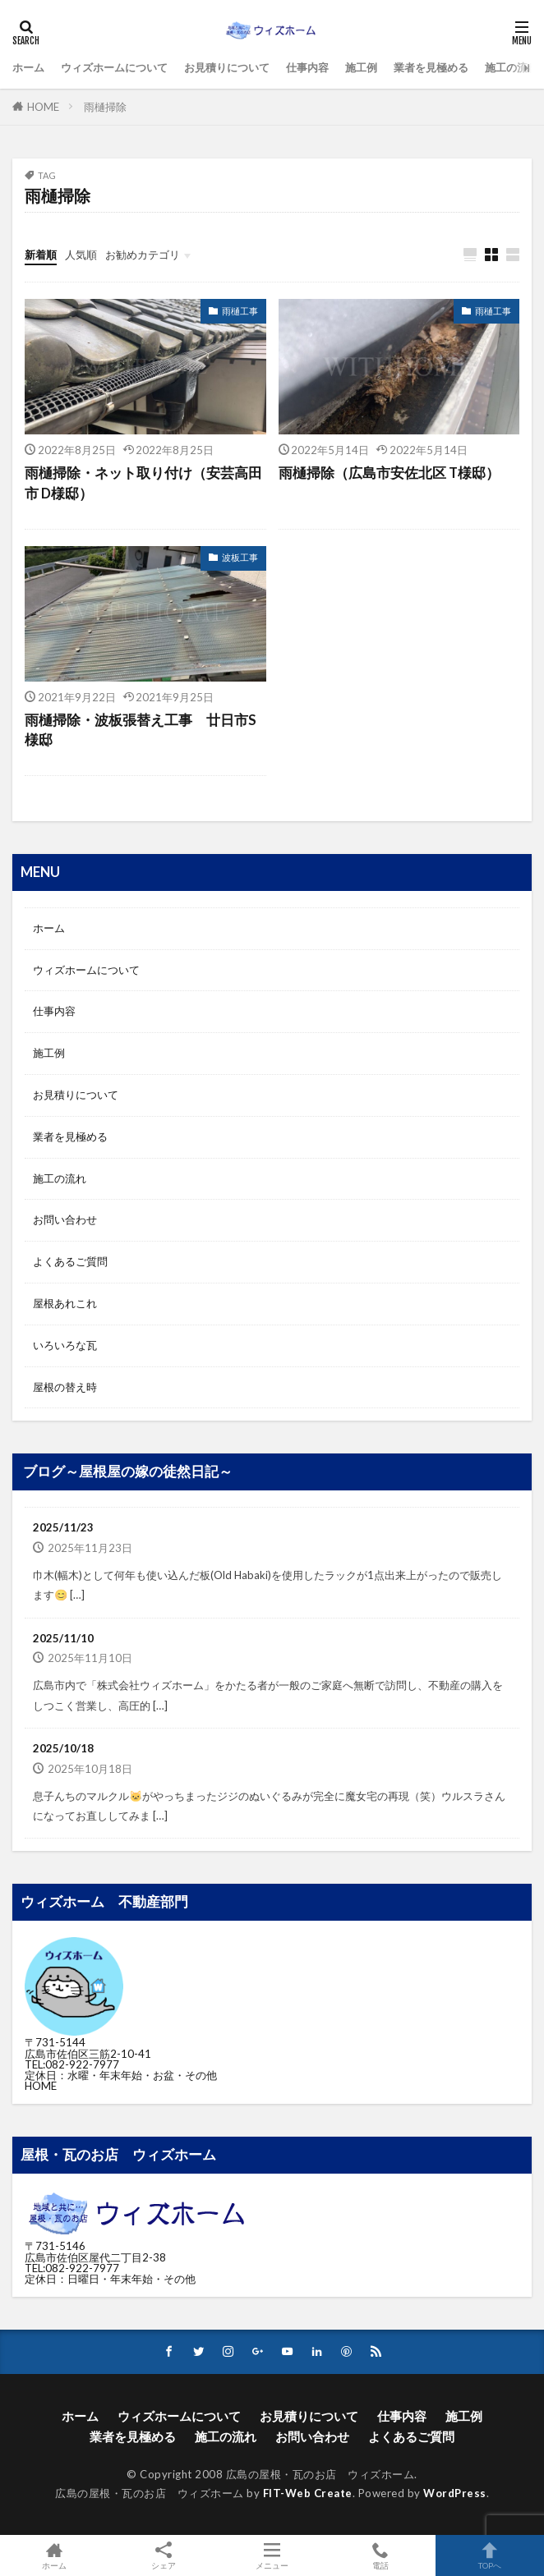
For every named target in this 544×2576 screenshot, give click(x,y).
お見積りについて (227, 67)
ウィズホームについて (114, 67)
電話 (380, 2555)
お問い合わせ (65, 1219)
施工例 (361, 67)
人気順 (81, 254)
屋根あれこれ (65, 1303)
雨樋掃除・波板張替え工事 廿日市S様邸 (140, 730)
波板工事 (240, 557)
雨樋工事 (240, 310)
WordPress (454, 2493)
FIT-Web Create (308, 2493)
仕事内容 (307, 67)
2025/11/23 (63, 1527)
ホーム (28, 67)
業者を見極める (431, 67)
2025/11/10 (63, 1638)
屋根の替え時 (65, 1387)
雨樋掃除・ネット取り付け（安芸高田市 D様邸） (143, 483)
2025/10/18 (63, 1748)
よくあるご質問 (70, 1261)
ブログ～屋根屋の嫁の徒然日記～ (128, 1471)
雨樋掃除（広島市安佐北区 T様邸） (389, 473)
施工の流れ (511, 67)
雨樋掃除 (105, 106)
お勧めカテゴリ (142, 254)
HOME (43, 106)
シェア (162, 2556)
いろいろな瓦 (65, 1345)
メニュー (272, 2555)
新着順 (41, 254)
